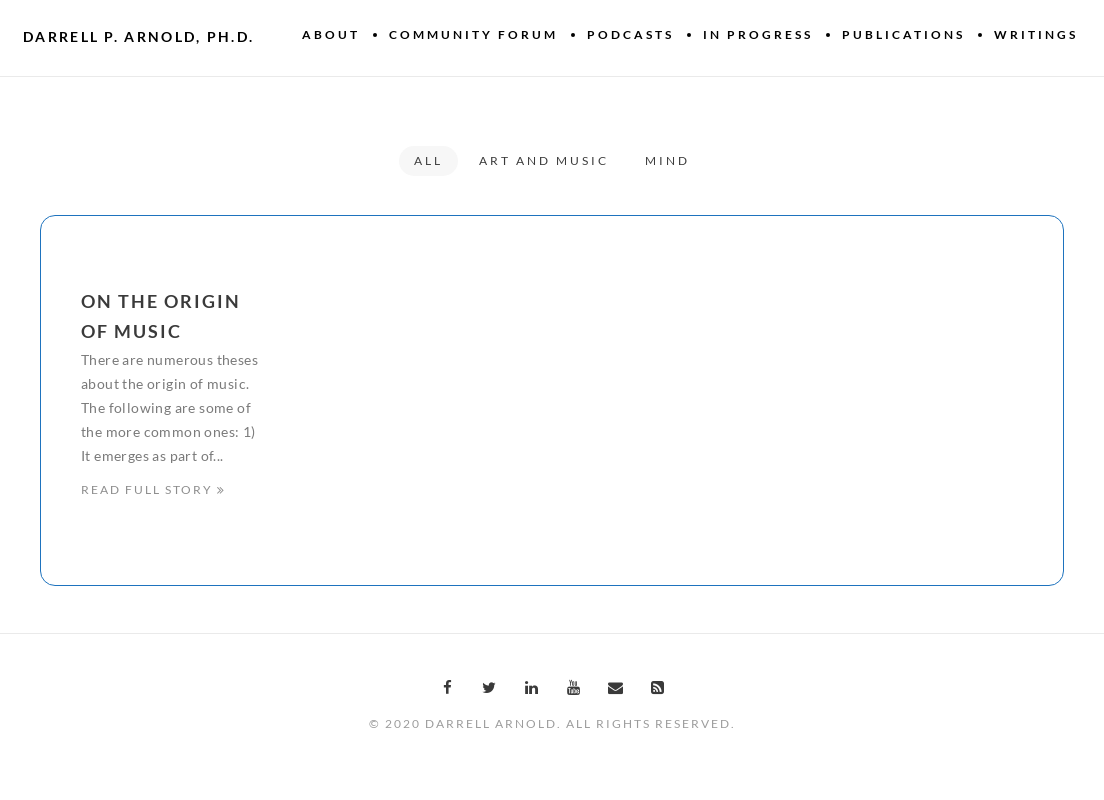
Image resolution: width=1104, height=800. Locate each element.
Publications (903, 34)
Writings (1036, 34)
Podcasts (630, 34)
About (331, 34)
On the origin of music (161, 316)
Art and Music (544, 160)
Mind (667, 160)
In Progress (758, 34)
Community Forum (473, 34)
